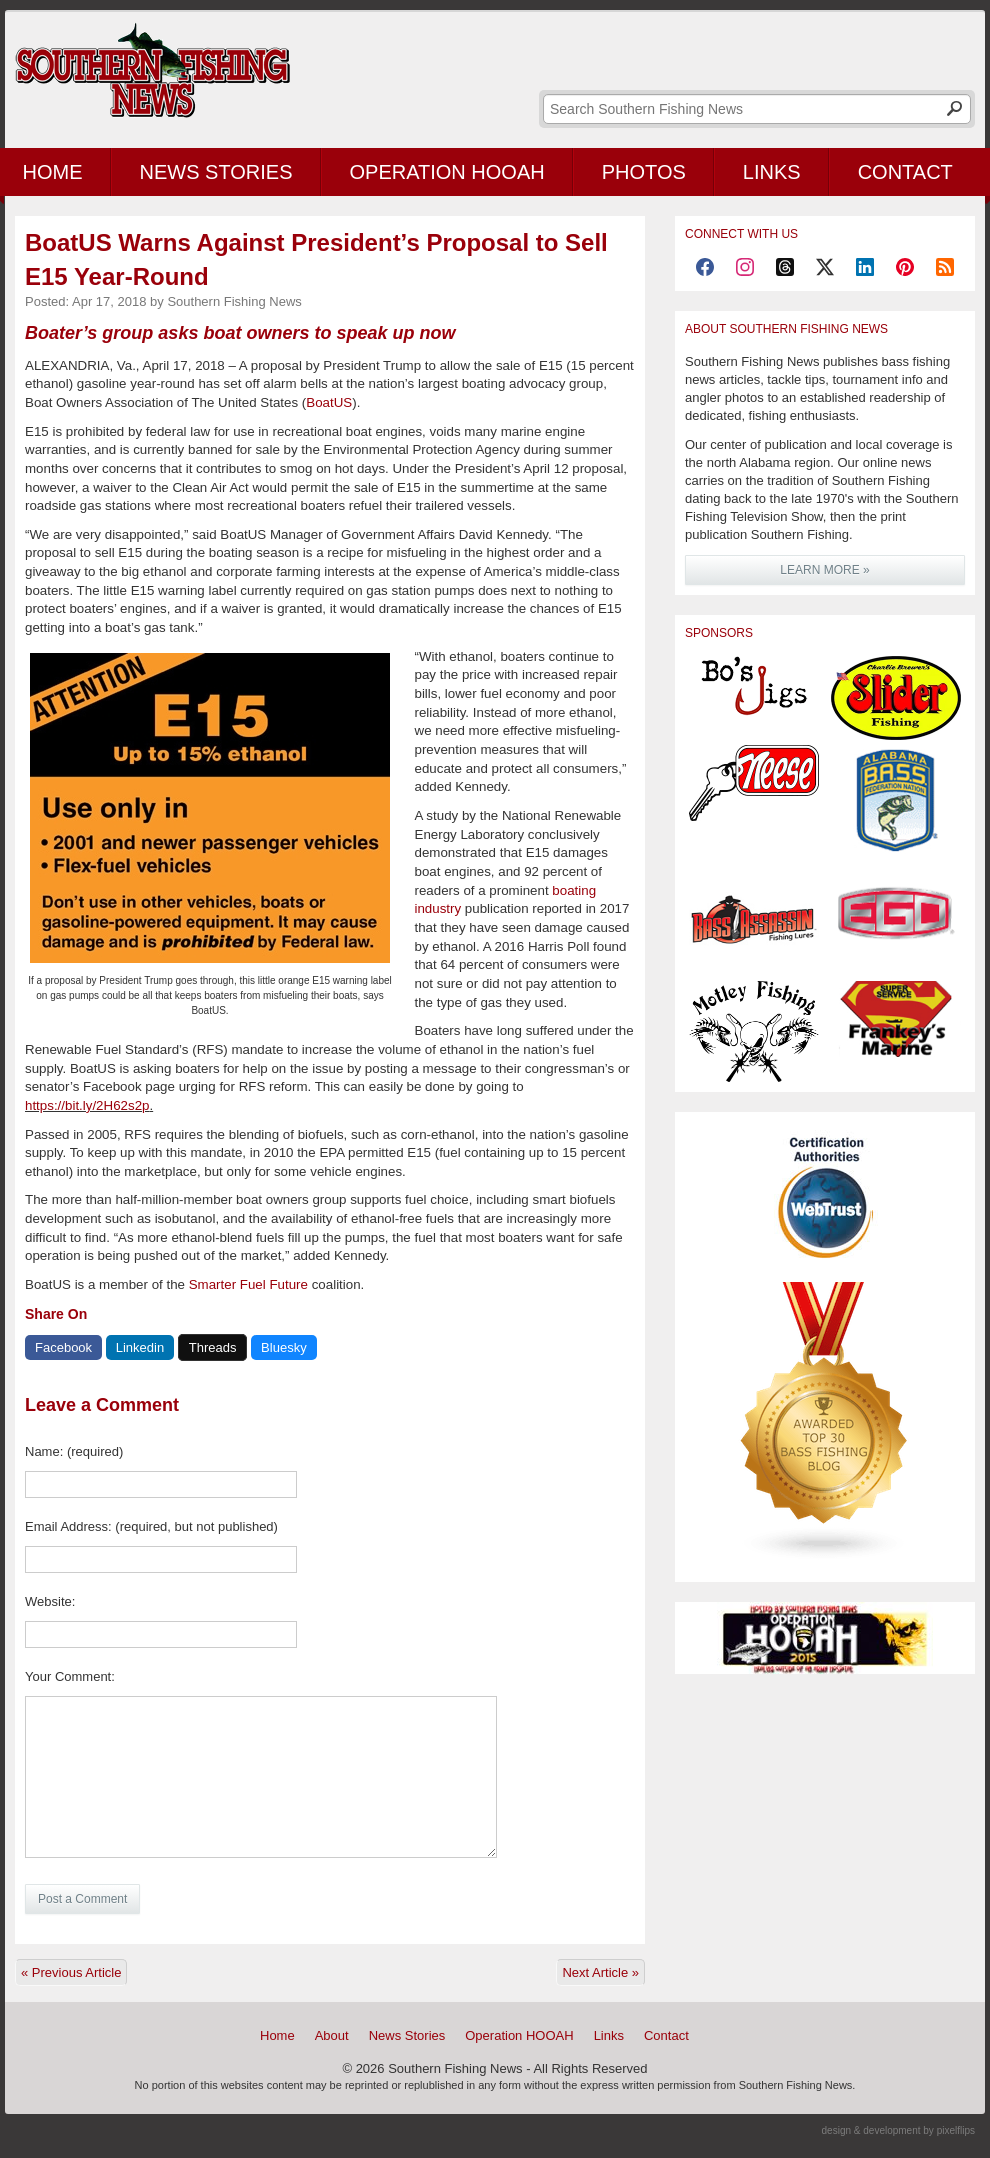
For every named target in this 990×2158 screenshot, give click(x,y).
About (332, 2035)
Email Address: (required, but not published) (151, 1526)
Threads (213, 1347)
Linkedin (140, 1347)
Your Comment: (70, 1676)
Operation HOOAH (447, 172)
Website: (50, 1601)
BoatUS (329, 402)
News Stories (216, 172)
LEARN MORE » (824, 570)
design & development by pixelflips (898, 2130)
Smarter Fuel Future (248, 1284)
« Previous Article (71, 1972)
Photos (644, 172)
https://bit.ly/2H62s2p (87, 1105)
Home (277, 2035)
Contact (905, 172)
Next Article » (600, 1972)
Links (772, 172)
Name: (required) (74, 1451)
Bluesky (284, 1347)
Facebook (63, 1347)
